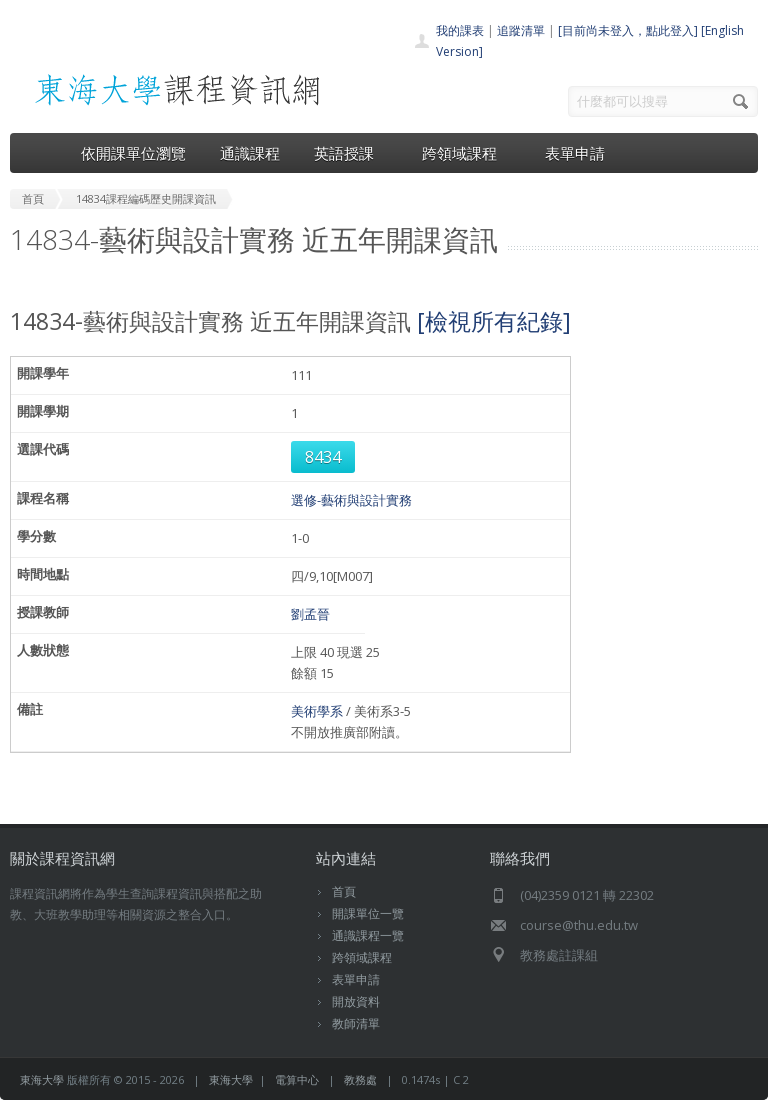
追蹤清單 (521, 30)
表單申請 (575, 153)
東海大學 (42, 1079)
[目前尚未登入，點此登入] (628, 30)
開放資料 (356, 1001)
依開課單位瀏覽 (133, 153)
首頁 (344, 891)
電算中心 (297, 1079)
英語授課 (351, 153)
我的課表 (460, 30)
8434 (323, 457)
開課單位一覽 (368, 913)
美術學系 (317, 711)
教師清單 (356, 1023)
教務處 (360, 1079)
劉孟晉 (310, 614)
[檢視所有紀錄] (494, 321)
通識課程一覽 (368, 935)
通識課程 (250, 153)
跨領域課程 (466, 153)
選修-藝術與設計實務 (351, 500)
